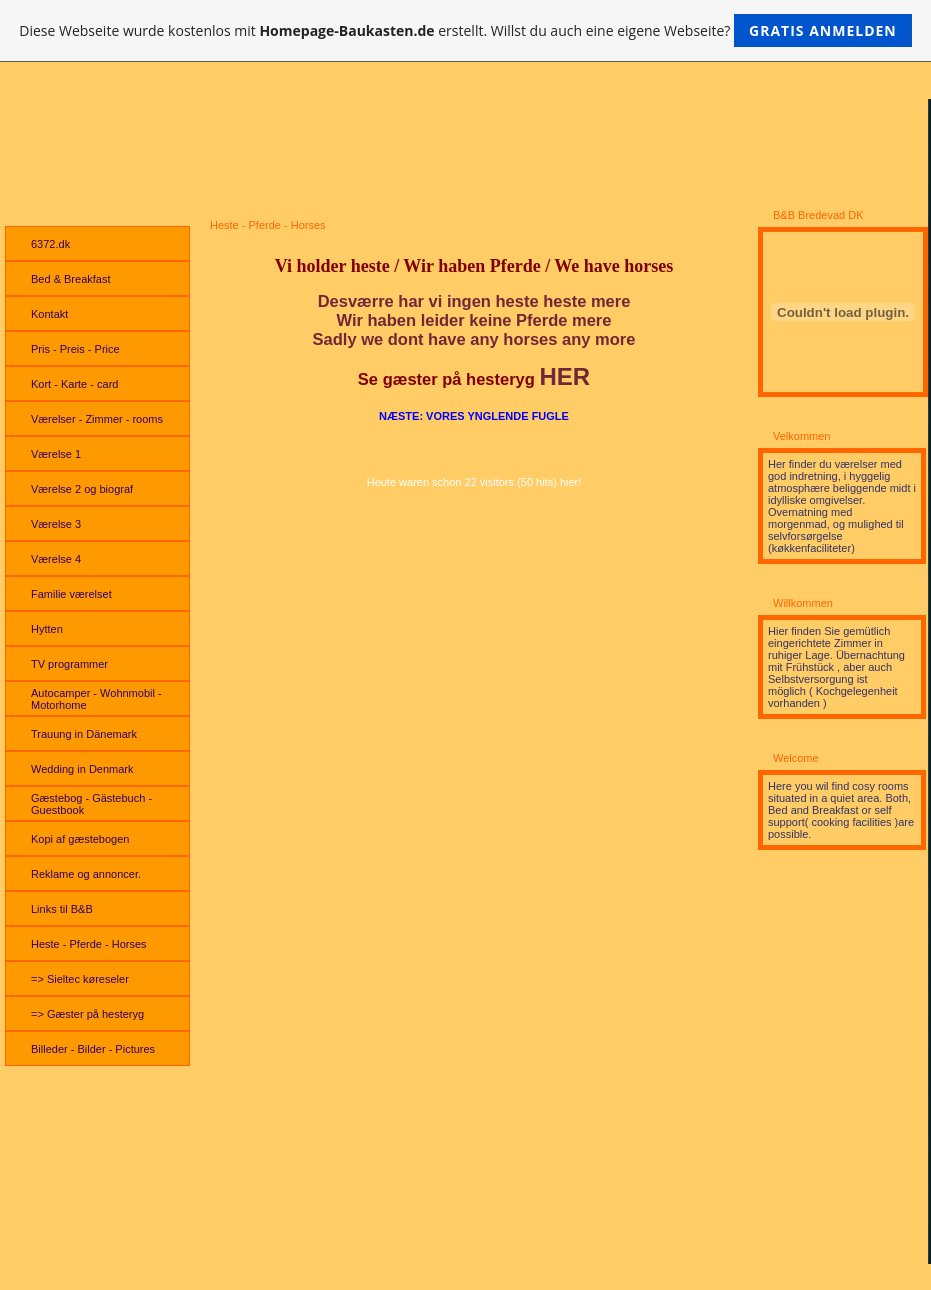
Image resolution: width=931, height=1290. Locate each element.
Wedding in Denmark (82, 769)
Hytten (47, 629)
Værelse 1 (56, 454)
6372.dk (50, 244)
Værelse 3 (56, 524)
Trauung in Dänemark (84, 734)
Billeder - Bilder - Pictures (93, 1049)
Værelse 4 (56, 559)
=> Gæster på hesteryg (87, 1014)
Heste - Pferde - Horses (89, 944)
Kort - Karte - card (74, 384)
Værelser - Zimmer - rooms (97, 419)
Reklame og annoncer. (86, 874)
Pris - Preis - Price (75, 349)
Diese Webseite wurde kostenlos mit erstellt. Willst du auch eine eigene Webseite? (465, 30)
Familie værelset (71, 594)
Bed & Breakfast (71, 279)
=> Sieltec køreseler (80, 979)
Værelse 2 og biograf (82, 489)
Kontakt (49, 314)
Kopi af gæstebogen (80, 839)
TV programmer (69, 664)
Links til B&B (62, 909)
